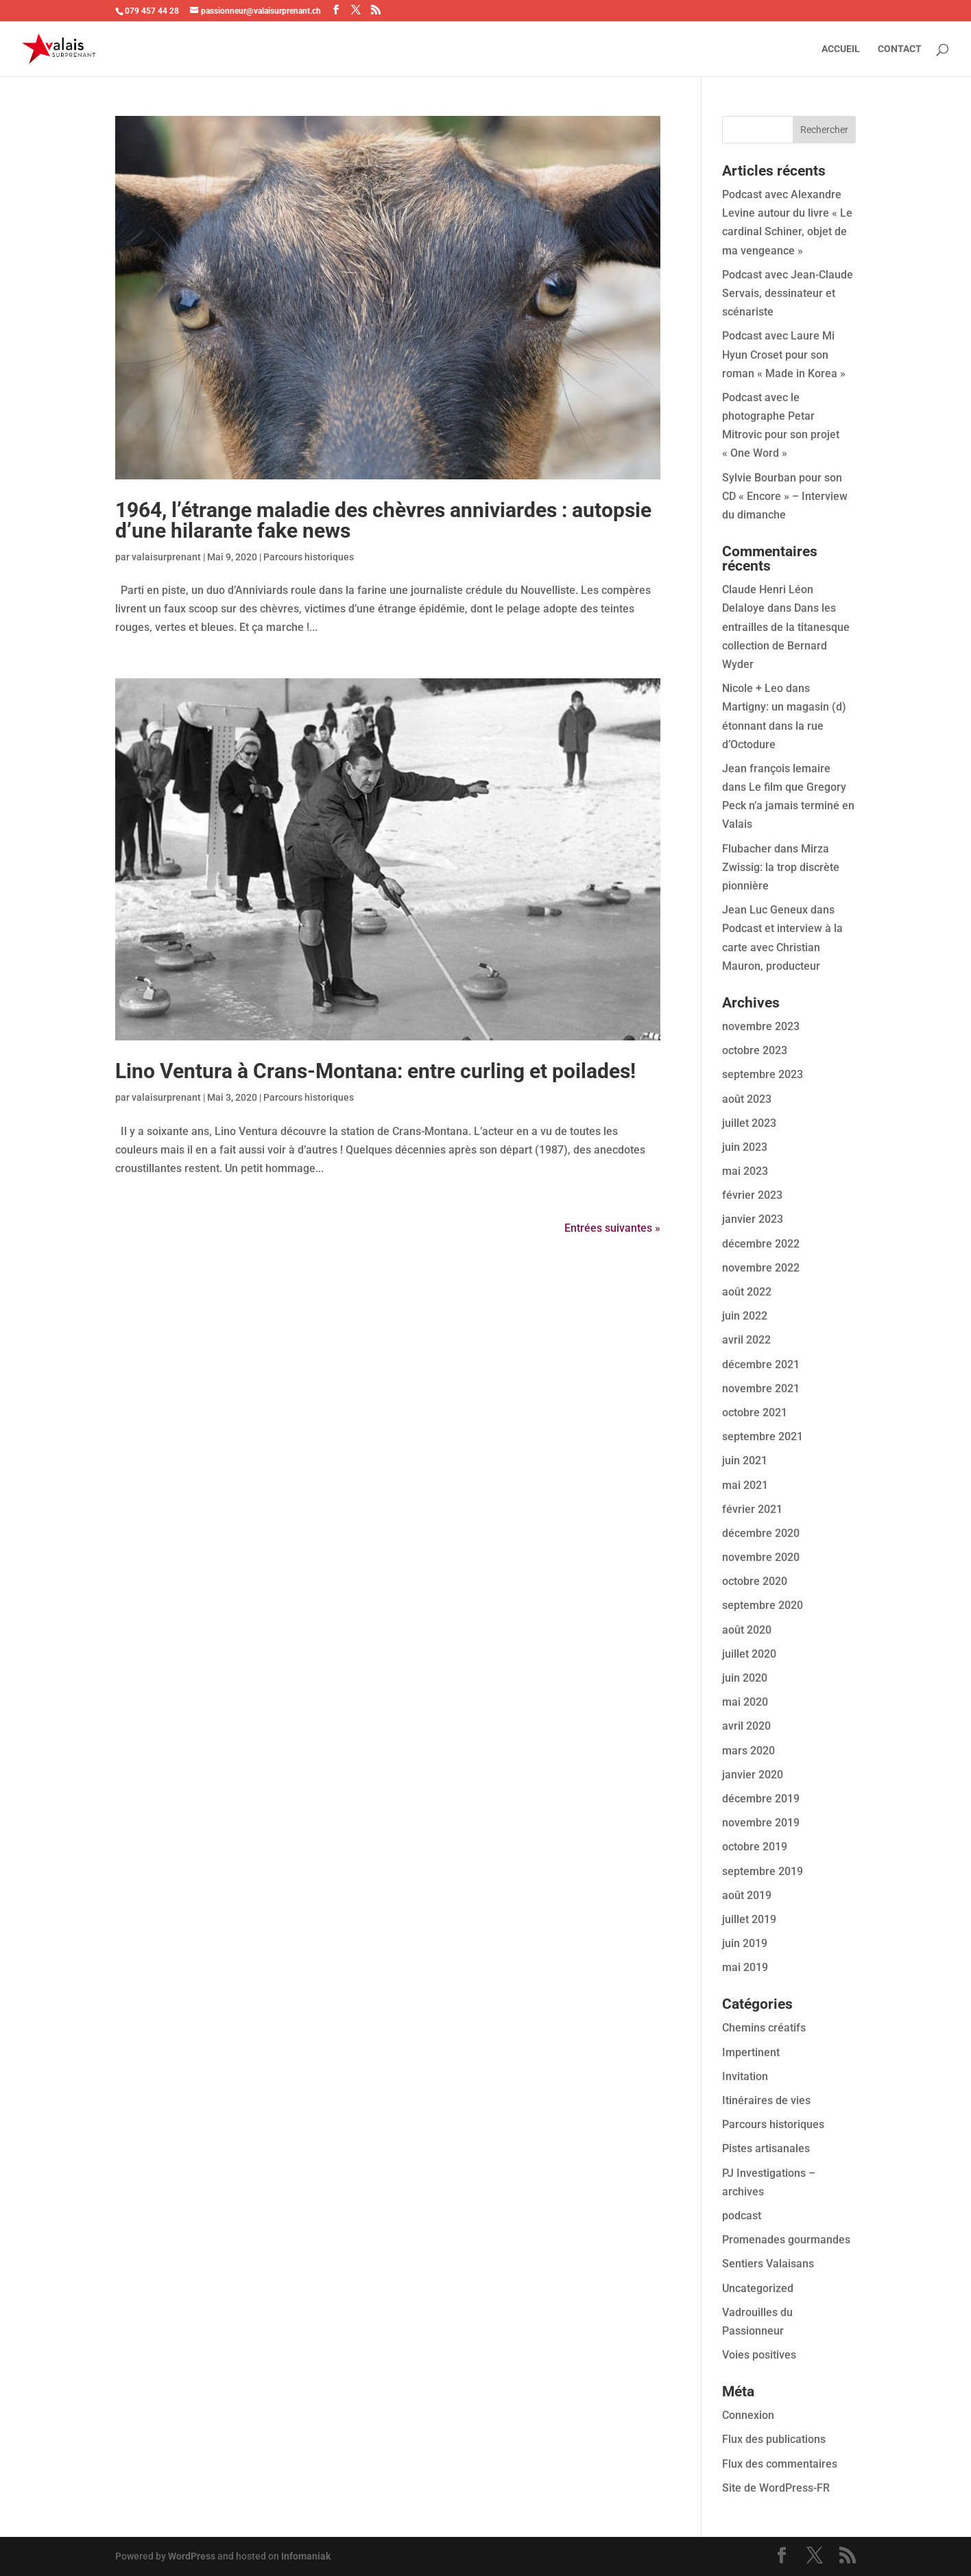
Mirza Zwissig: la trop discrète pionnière (780, 867)
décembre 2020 (761, 1533)
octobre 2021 (754, 1412)
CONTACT (900, 49)
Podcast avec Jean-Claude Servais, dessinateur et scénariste (787, 293)
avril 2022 (746, 1339)
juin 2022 (744, 1315)
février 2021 (752, 1509)
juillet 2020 (749, 1653)
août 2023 (746, 1099)
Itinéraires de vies (766, 2100)
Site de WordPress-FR (776, 2487)
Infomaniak (306, 2556)
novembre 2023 (761, 1026)
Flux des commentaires (779, 2463)
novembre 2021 (761, 1388)
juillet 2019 (749, 1919)
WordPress (191, 2556)
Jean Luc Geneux (765, 909)
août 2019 (746, 1895)
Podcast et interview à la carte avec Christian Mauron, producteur (782, 947)
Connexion (748, 2415)
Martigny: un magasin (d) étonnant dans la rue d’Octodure (784, 725)
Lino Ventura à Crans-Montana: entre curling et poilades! (375, 1071)
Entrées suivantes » (612, 1228)
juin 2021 (744, 1460)
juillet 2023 (749, 1123)
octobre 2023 (754, 1050)
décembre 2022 (761, 1243)
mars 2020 (748, 1750)
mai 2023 (745, 1171)
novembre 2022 (761, 1267)
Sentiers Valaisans (768, 2263)
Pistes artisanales (766, 2148)
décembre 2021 (761, 1364)
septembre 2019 (762, 1871)
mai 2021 (745, 1485)
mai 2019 (745, 1967)
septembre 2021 (762, 1436)
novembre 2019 (761, 1822)
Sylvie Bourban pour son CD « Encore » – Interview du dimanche (785, 496)
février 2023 (752, 1195)
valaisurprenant (166, 556)
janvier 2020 (752, 1774)
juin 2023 (744, 1147)
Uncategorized (757, 2288)
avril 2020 (746, 1725)
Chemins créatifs (764, 2027)
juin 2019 (744, 1943)
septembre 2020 (762, 1605)
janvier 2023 (752, 1219)
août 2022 (746, 1291)
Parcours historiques (308, 556)
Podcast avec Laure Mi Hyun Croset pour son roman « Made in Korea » (784, 354)
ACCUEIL (841, 49)
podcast (741, 2215)
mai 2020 (745, 1701)
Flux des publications (774, 2439)
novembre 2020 (761, 1557)
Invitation (745, 2076)
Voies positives (759, 2354)
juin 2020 (744, 1677)
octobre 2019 (754, 1846)
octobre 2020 (754, 1581)
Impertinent (751, 2052)
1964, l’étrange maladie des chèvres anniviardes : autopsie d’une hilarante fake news (383, 520)
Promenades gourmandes (786, 2239)
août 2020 (746, 1629)
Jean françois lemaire (776, 768)
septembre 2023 (762, 1074)
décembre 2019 (761, 1798)
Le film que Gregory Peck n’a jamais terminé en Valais (788, 805)
